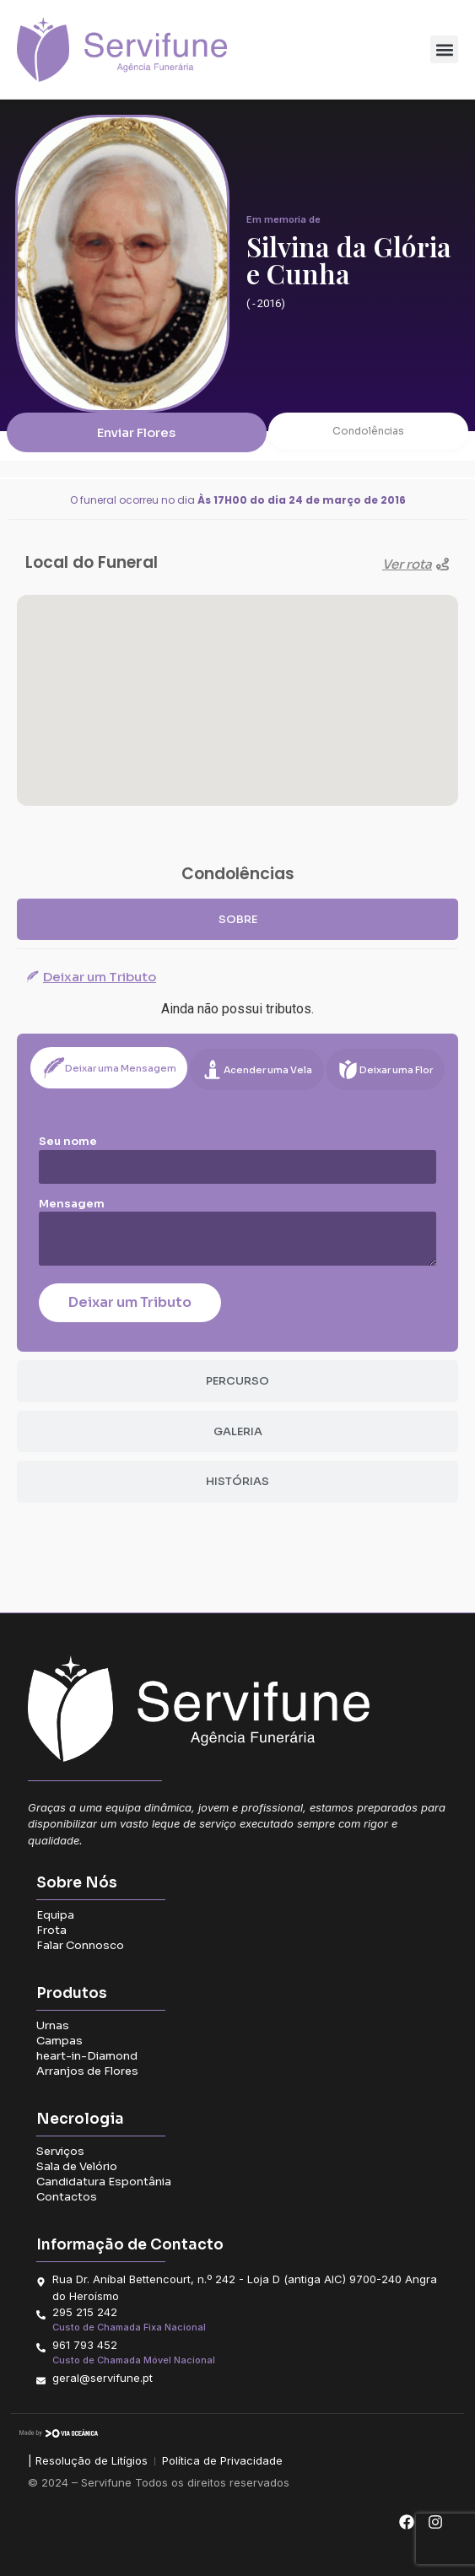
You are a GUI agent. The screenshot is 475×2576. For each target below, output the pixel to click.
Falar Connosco (80, 1945)
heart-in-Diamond (87, 2056)
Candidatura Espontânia (103, 2181)
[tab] (237, 920)
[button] (444, 49)
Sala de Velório (76, 2166)
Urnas (52, 2025)
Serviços (60, 2151)
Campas (59, 2040)
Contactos (66, 2197)
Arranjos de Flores (87, 2071)
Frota (51, 1930)
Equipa (55, 1915)
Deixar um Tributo (130, 1302)
